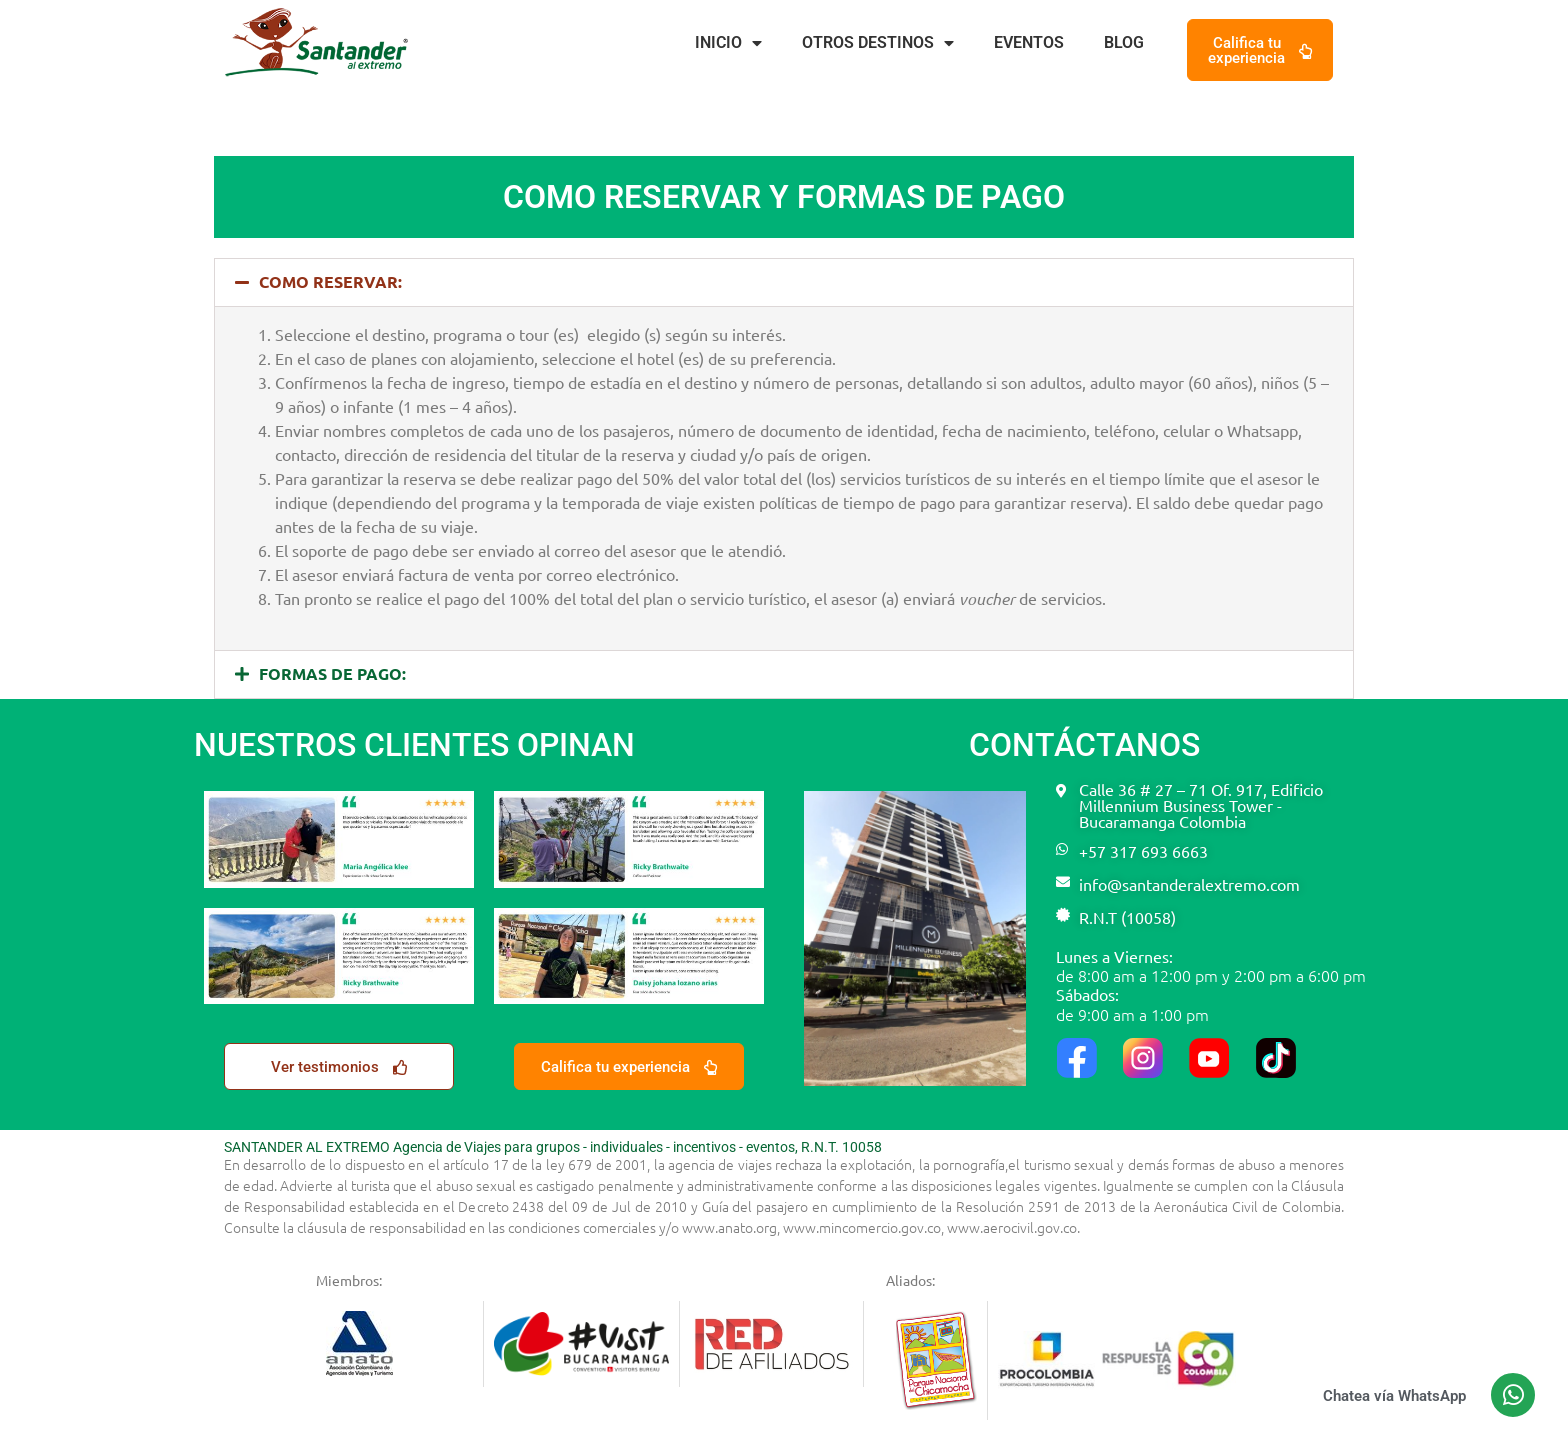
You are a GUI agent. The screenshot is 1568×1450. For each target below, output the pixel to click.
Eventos (1029, 42)
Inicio (728, 43)
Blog (1124, 42)
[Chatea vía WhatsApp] (1513, 1395)
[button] (784, 282)
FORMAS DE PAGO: (332, 673)
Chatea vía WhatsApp (1394, 1396)
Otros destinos (878, 43)
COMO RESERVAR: (330, 281)
